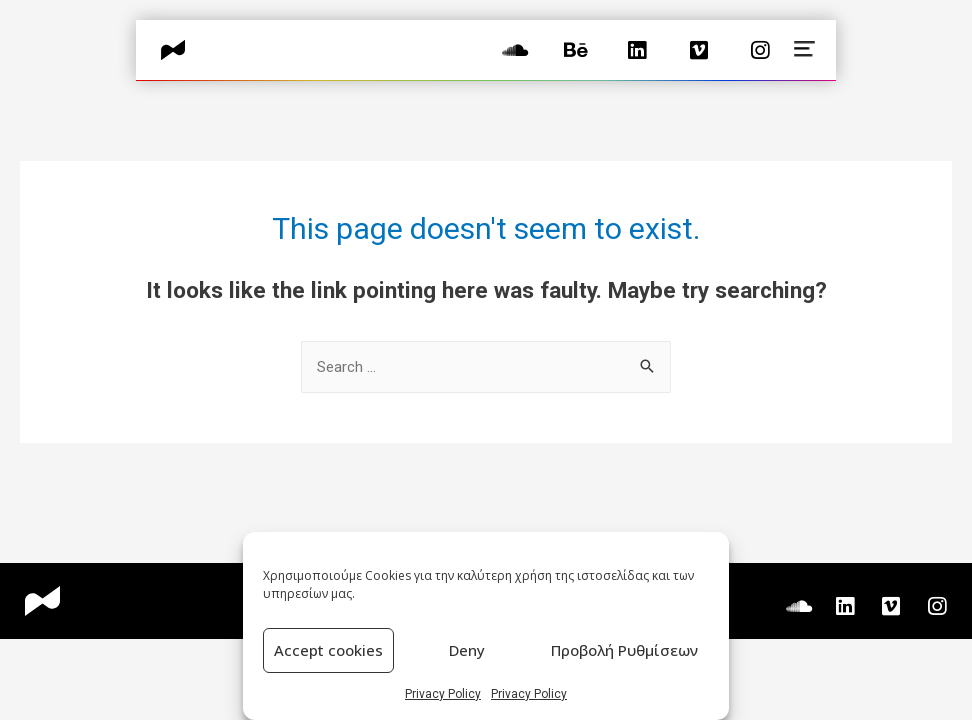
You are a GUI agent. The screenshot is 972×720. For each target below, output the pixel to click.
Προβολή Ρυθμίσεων (624, 650)
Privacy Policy (443, 694)
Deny (467, 650)
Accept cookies (328, 650)
